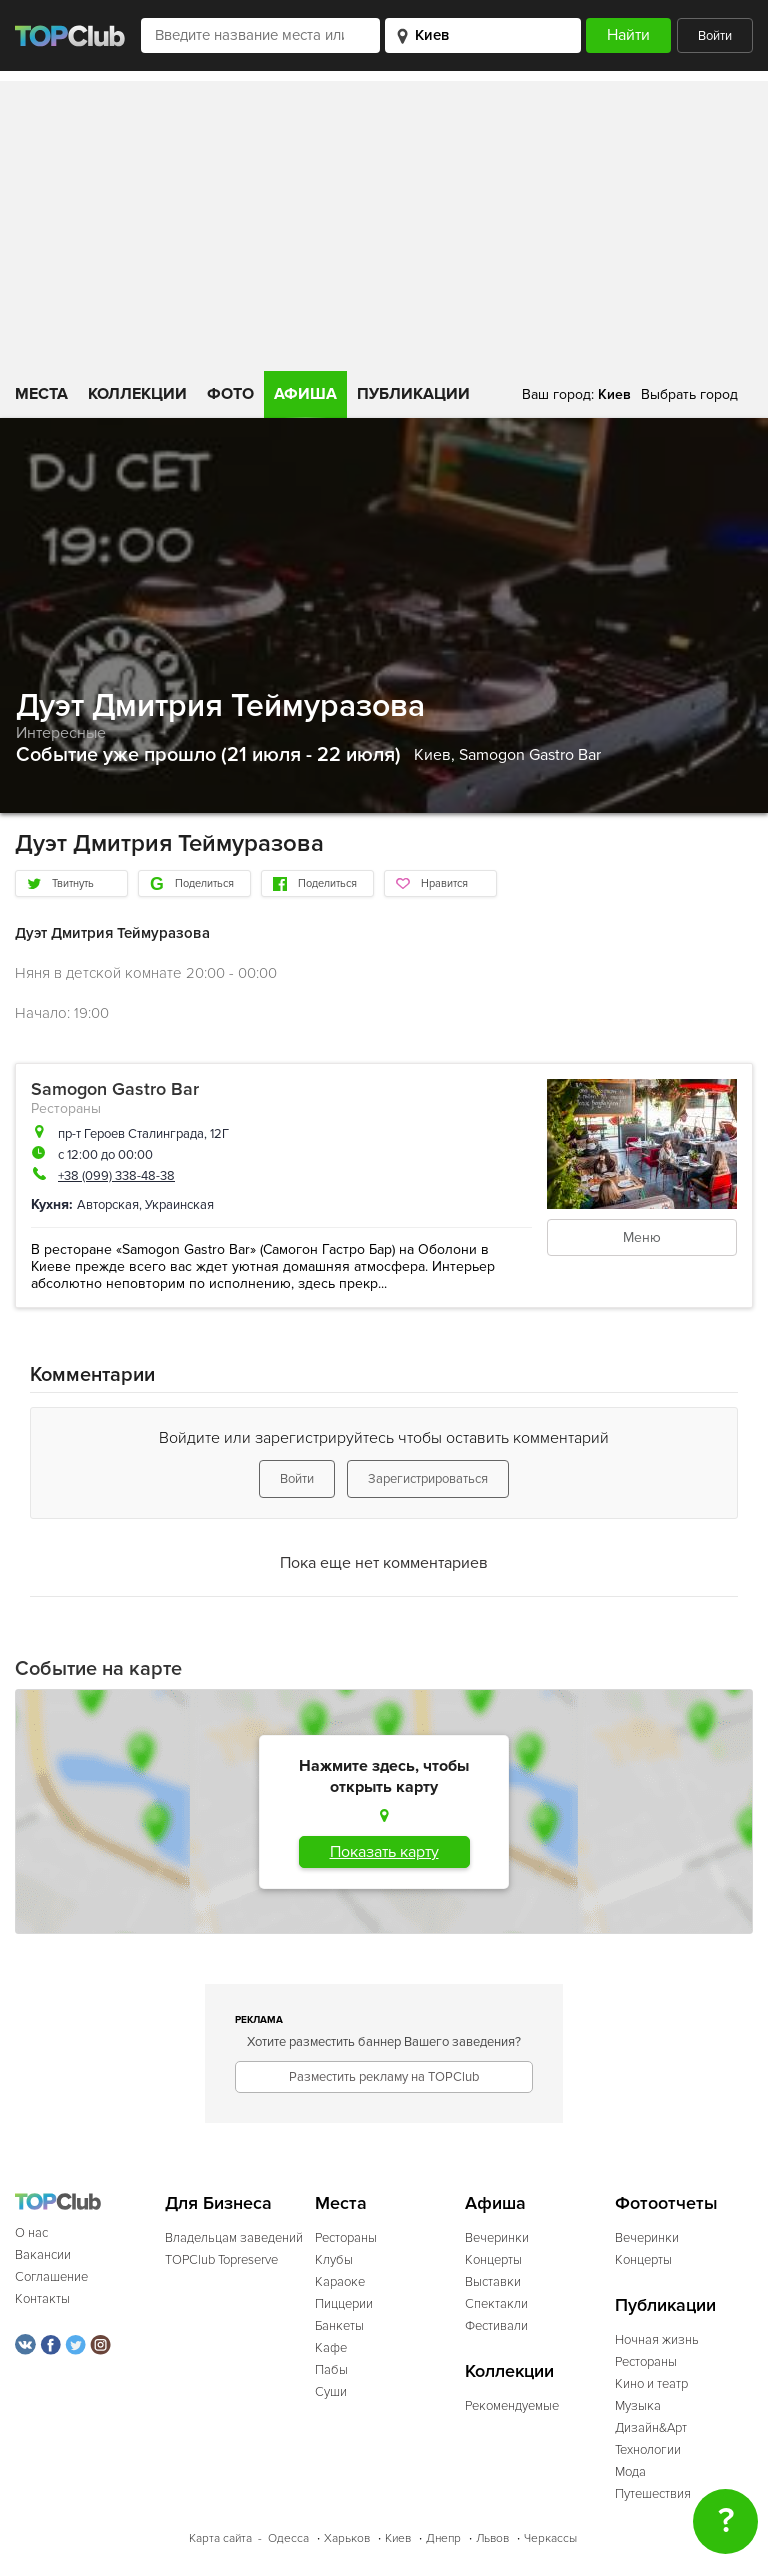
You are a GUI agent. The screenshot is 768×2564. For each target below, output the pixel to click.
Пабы (331, 2370)
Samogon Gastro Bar (530, 755)
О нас (31, 2233)
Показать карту (384, 1852)
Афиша (305, 394)
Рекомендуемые (512, 2406)
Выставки (493, 2282)
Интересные (61, 733)
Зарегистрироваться (428, 1479)
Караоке (340, 2282)
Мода (630, 2472)
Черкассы (550, 2538)
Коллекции (137, 394)
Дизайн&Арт (651, 2428)
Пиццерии (344, 2304)
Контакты (42, 2299)
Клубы (334, 2260)
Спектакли (496, 2304)
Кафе (331, 2348)
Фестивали (496, 2326)
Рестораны (66, 1108)
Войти (715, 36)
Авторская (108, 1205)
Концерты (493, 2260)
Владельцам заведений (234, 2238)
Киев (398, 2538)
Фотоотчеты (666, 2203)
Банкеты (339, 2326)
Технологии (648, 2450)
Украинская (179, 1205)
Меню (642, 1237)
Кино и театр (651, 2384)
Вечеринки (497, 2238)
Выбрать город (689, 394)
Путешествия (653, 2494)
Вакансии (43, 2255)
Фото (230, 394)
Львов (492, 2538)
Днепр (443, 2538)
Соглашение (51, 2277)
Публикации (413, 394)
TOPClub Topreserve (221, 2260)
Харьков (347, 2538)
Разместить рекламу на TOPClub (384, 2077)
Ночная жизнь (657, 2340)
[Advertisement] (384, 221)
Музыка (638, 2406)
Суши (331, 2392)
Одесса (288, 2538)
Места (41, 394)
